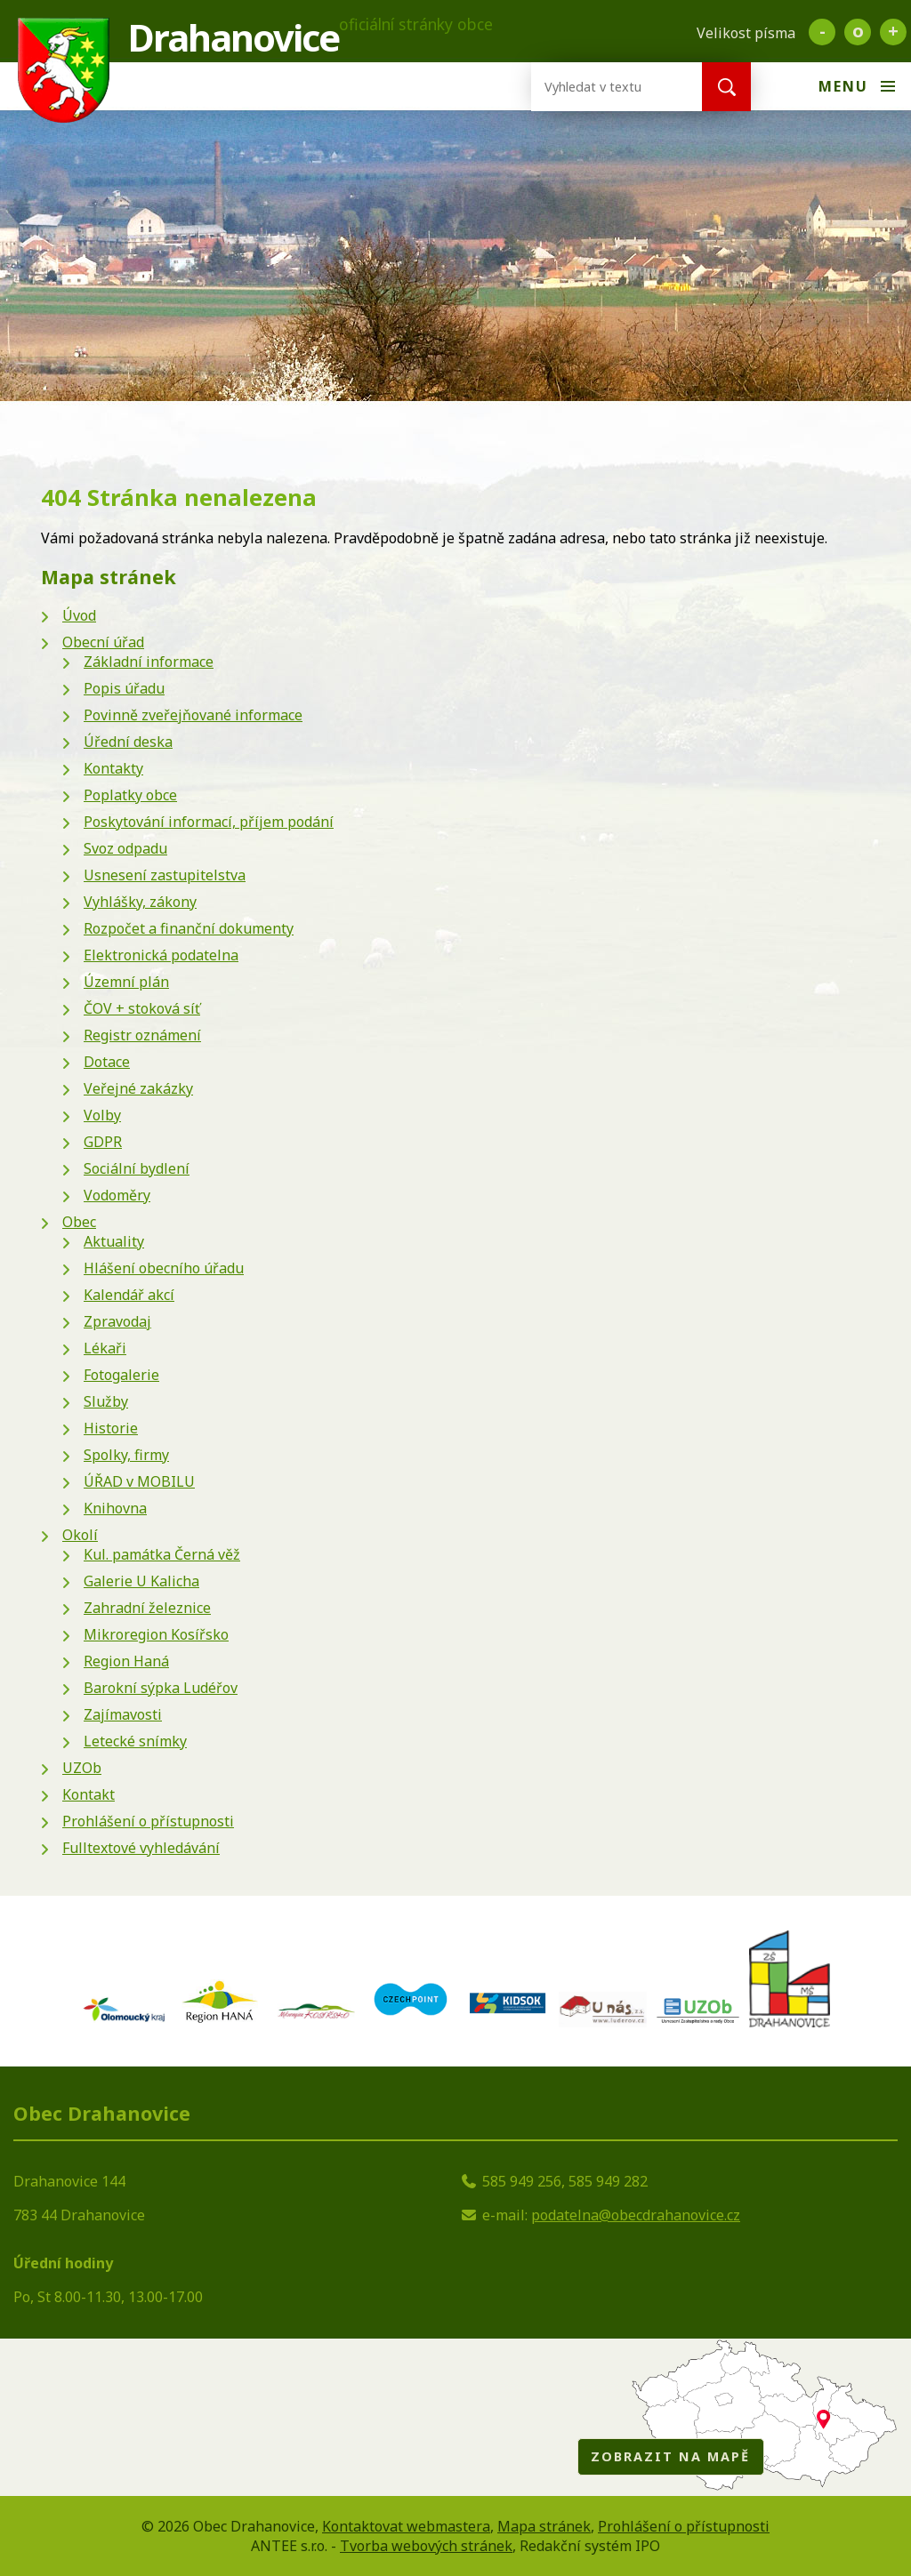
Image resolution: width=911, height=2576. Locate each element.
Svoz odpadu (125, 848)
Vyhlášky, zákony (140, 901)
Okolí (80, 1535)
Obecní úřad (103, 642)
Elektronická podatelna (161, 955)
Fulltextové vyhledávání (141, 1848)
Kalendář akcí (129, 1294)
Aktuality (114, 1241)
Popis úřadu (124, 688)
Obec (79, 1222)
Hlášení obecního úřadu (164, 1268)
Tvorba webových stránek (426, 2546)
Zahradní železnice (147, 1607)
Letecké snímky (135, 1741)
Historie (111, 1428)
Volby (102, 1115)
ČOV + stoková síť (142, 1008)
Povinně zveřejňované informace (193, 715)
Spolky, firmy (126, 1455)
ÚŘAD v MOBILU (139, 1481)
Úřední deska (128, 741)
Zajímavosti (123, 1714)
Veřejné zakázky (138, 1088)
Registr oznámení (142, 1035)
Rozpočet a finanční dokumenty (189, 928)
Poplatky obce (130, 795)
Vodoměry (117, 1195)
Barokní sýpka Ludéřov (161, 1687)
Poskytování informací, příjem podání (209, 821)
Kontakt (88, 1794)
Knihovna (115, 1508)
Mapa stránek (544, 2526)
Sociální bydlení (136, 1168)
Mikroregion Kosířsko (156, 1634)
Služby (106, 1401)
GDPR (103, 1142)
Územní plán (126, 981)
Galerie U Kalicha (141, 1581)
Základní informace (149, 661)
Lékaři (105, 1348)
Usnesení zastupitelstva (165, 875)
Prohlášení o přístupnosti (148, 1821)
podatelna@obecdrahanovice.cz (635, 2215)
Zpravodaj (117, 1321)
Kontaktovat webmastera (406, 2526)
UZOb (81, 1768)
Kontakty (113, 768)
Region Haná (126, 1661)
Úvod (79, 615)
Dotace (107, 1061)
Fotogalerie (121, 1374)
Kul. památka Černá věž (162, 1554)
